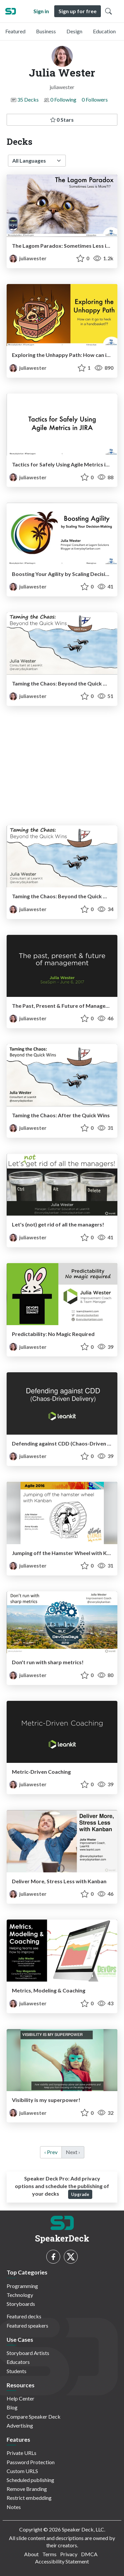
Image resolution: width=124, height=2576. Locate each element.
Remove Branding (27, 2489)
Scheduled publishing (30, 2480)
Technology (20, 2295)
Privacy (68, 2554)
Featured (15, 31)
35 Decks (28, 99)
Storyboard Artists (28, 2353)
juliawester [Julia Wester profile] (28, 258)
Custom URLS (22, 2471)
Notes (14, 2507)
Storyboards (21, 2304)
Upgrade (80, 2194)
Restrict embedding (29, 2498)
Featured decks (24, 2316)
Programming (22, 2286)
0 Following (63, 99)
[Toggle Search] (108, 11)
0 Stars (62, 119)
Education (104, 31)
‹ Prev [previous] (51, 2152)
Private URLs (21, 2453)
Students (16, 2371)
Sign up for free (78, 11)
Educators (18, 2362)
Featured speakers (27, 2325)
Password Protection (31, 2462)
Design (74, 31)
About (31, 2554)
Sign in (41, 11)
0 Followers (95, 99)
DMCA (89, 2554)
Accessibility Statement (62, 2561)
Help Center (20, 2398)
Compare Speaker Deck (34, 2416)
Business (46, 31)
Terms (49, 2554)
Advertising (20, 2425)
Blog (12, 2407)
